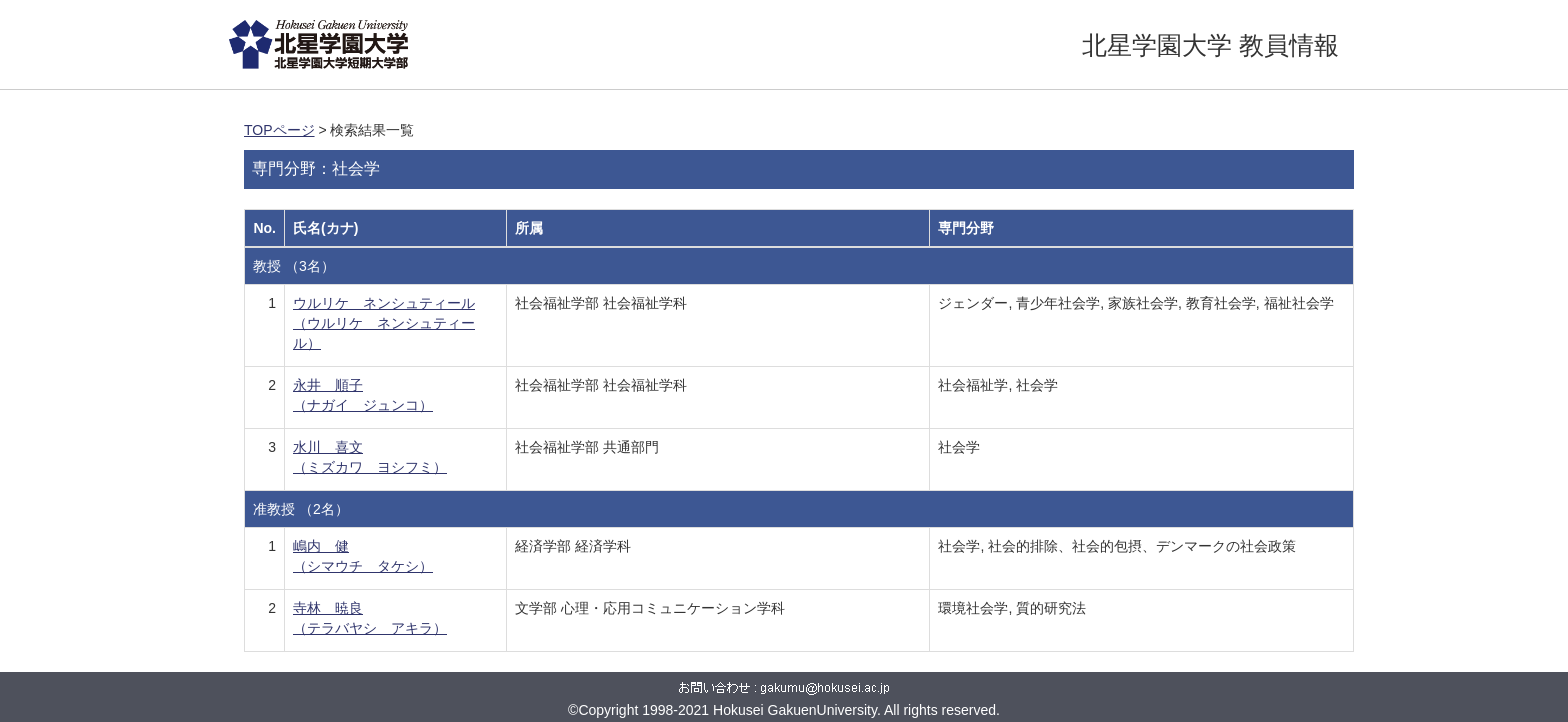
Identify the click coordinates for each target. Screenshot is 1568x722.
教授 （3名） (294, 266)
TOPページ (279, 130)
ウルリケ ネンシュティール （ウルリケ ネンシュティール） (384, 323)
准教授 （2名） (301, 509)
